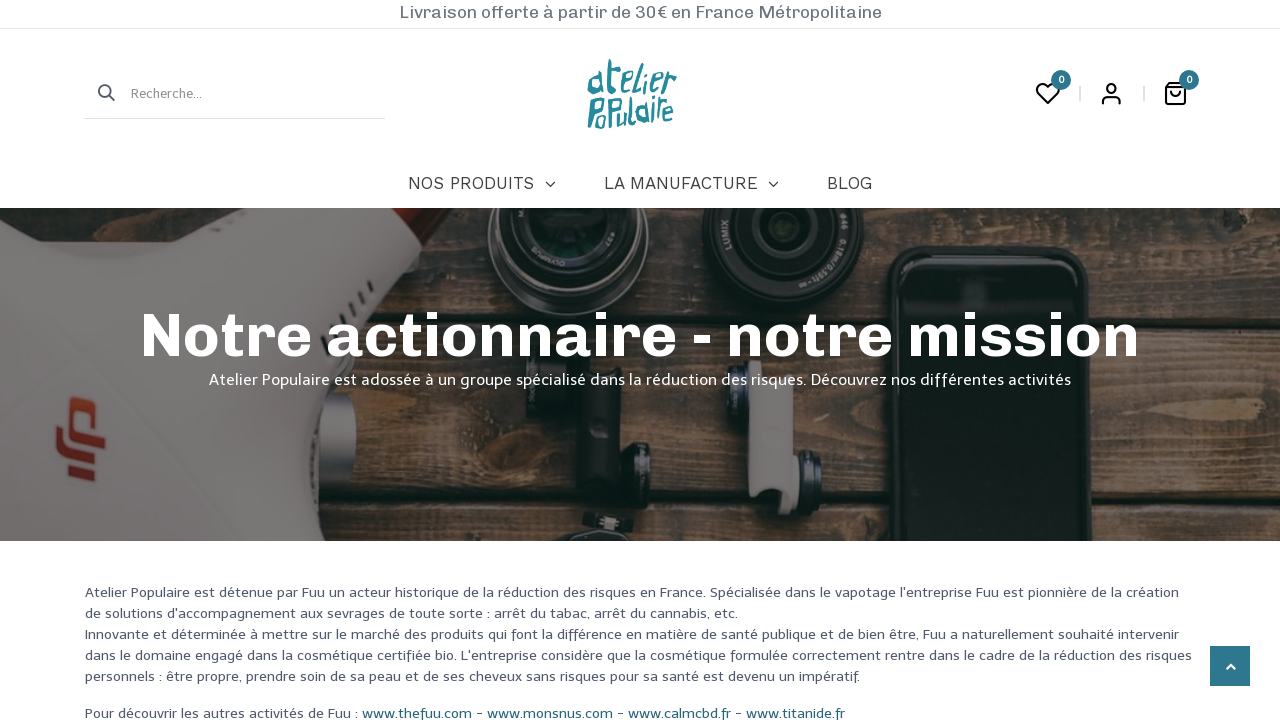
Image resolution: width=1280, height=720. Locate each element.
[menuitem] (481, 184)
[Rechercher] (100, 94)
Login (1111, 94)
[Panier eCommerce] (1175, 94)
